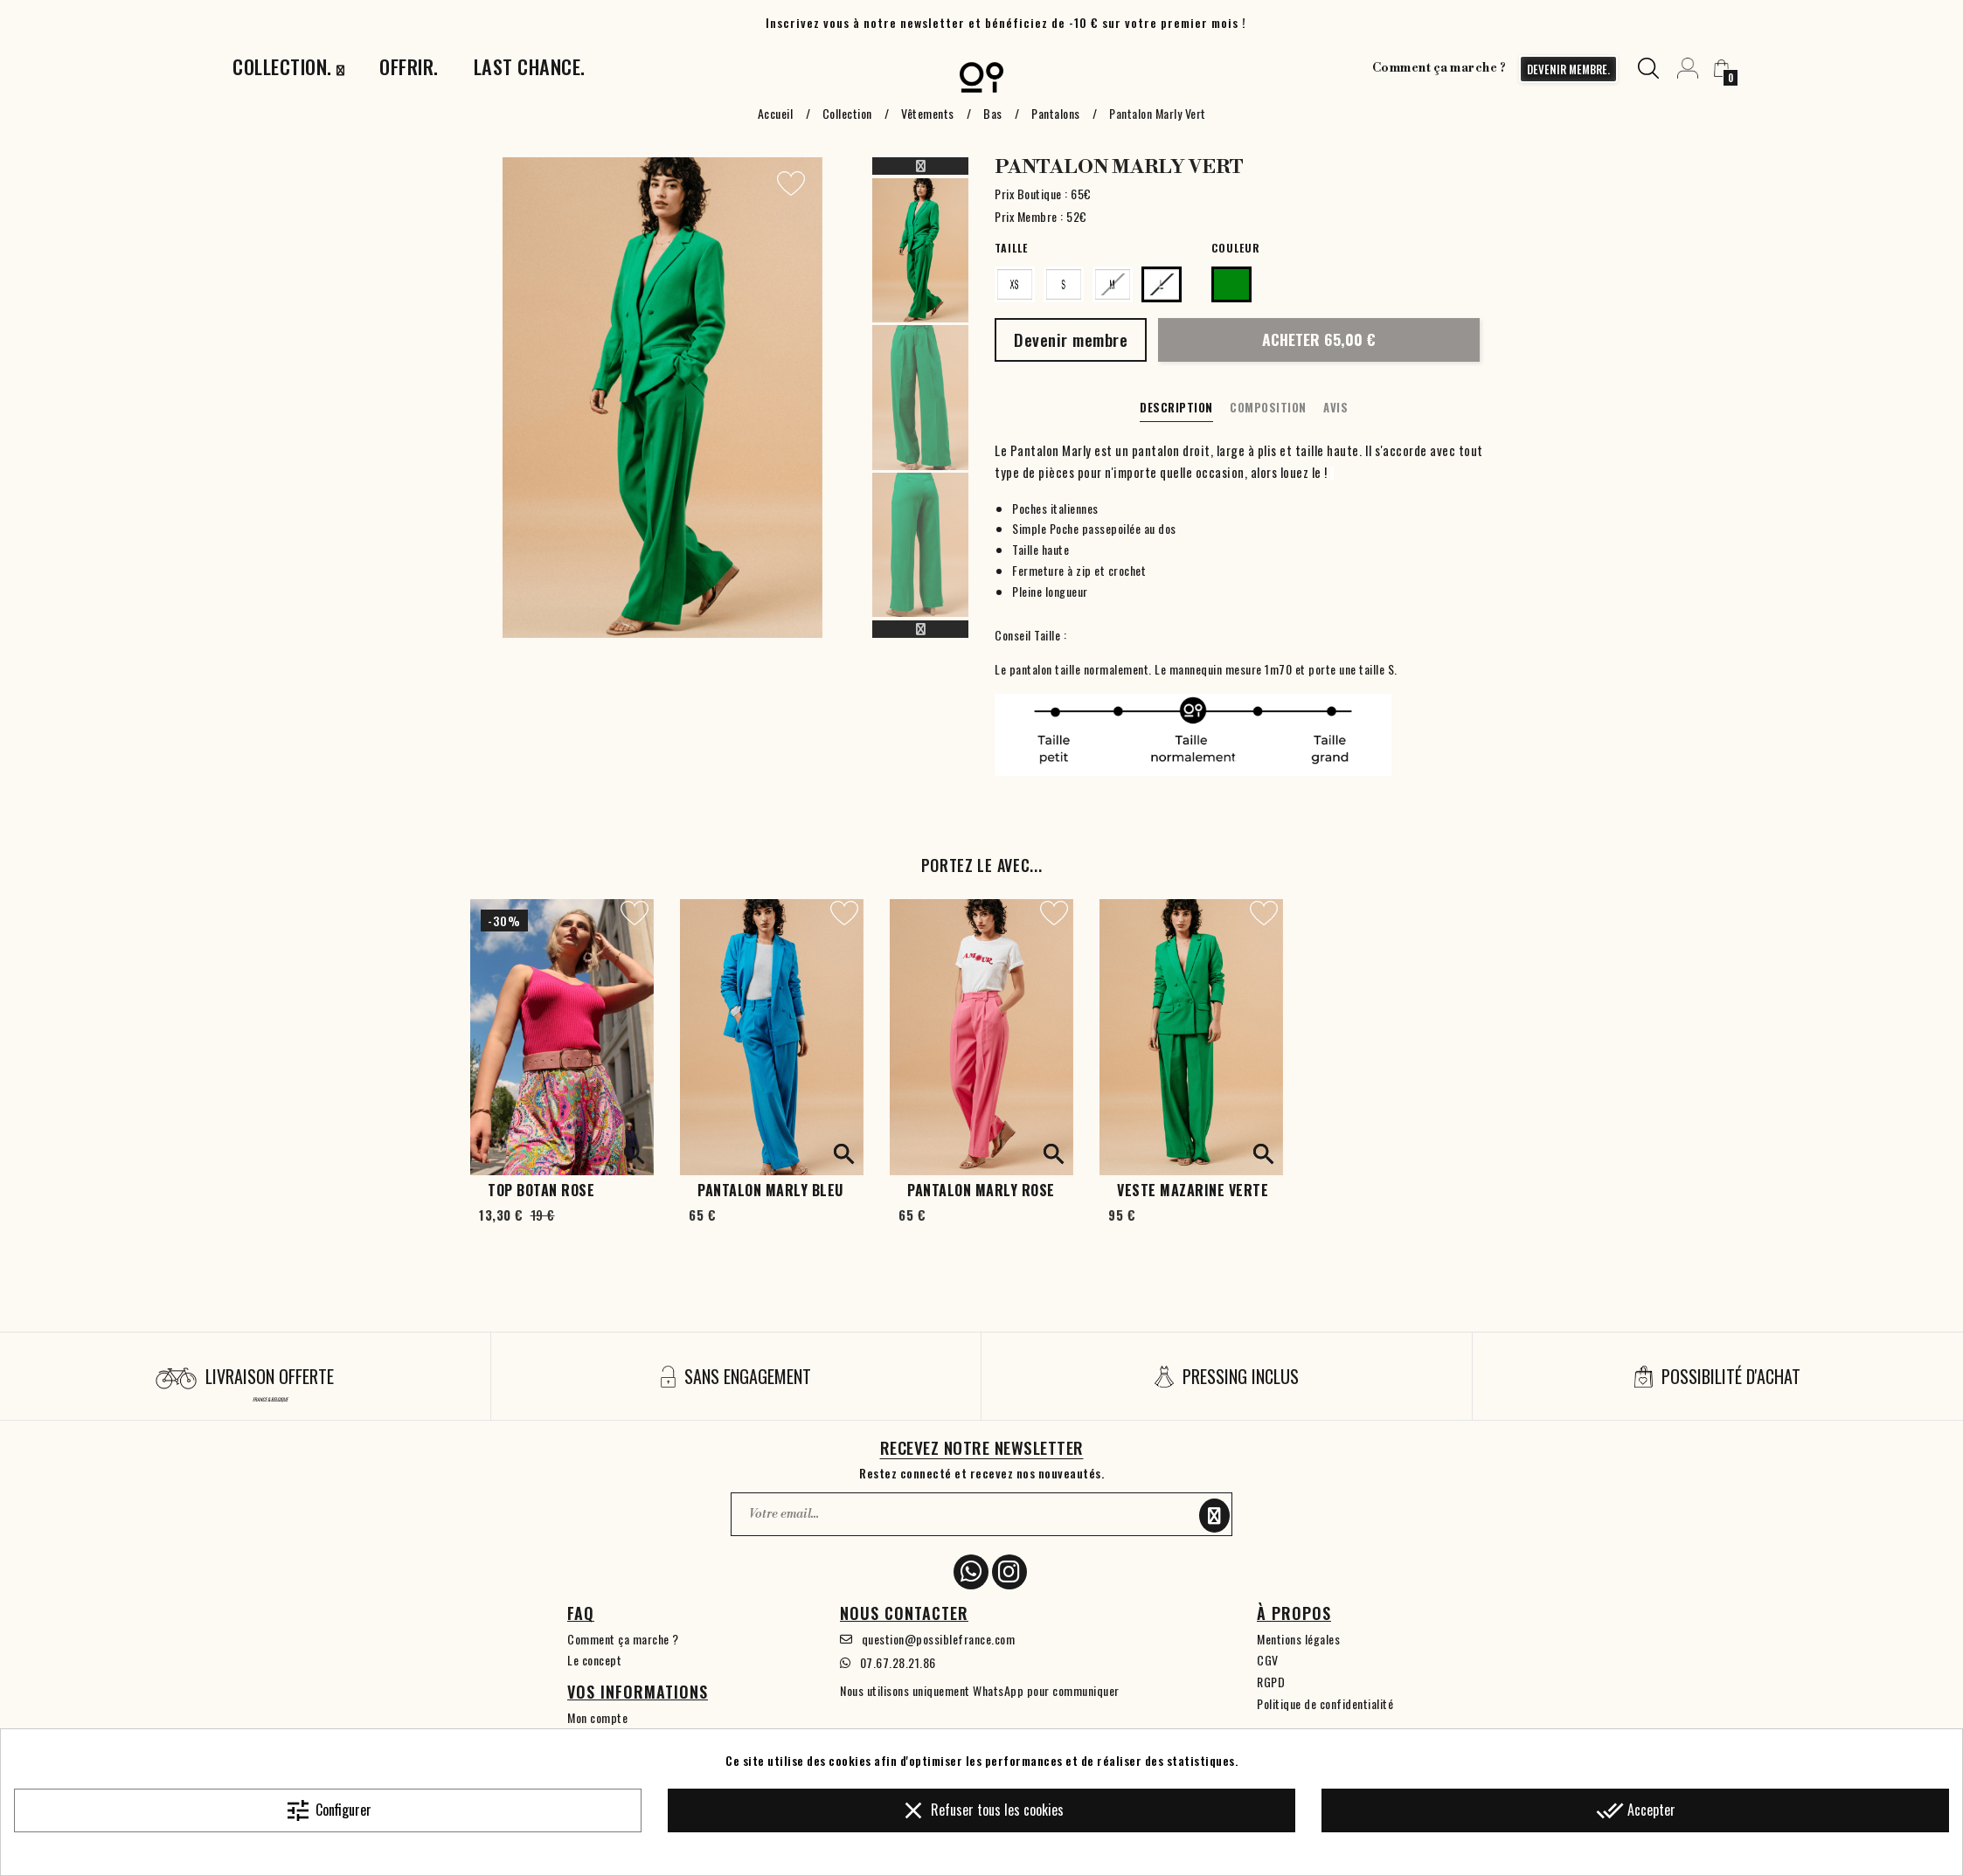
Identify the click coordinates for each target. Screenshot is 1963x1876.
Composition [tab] (1268, 407)
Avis (1335, 407)
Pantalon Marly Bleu (770, 1190)
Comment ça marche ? (1439, 68)
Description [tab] (1176, 407)
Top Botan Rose (541, 1190)
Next (920, 629)
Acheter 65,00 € (1319, 339)
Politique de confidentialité (1325, 1703)
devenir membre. (1568, 69)
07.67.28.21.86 (898, 1662)
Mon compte (597, 1717)
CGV (1268, 1660)
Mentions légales (1298, 1639)
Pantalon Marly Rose (981, 1190)
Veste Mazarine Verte (1192, 1190)
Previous (920, 166)
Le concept (594, 1660)
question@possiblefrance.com (939, 1639)
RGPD (1271, 1681)
